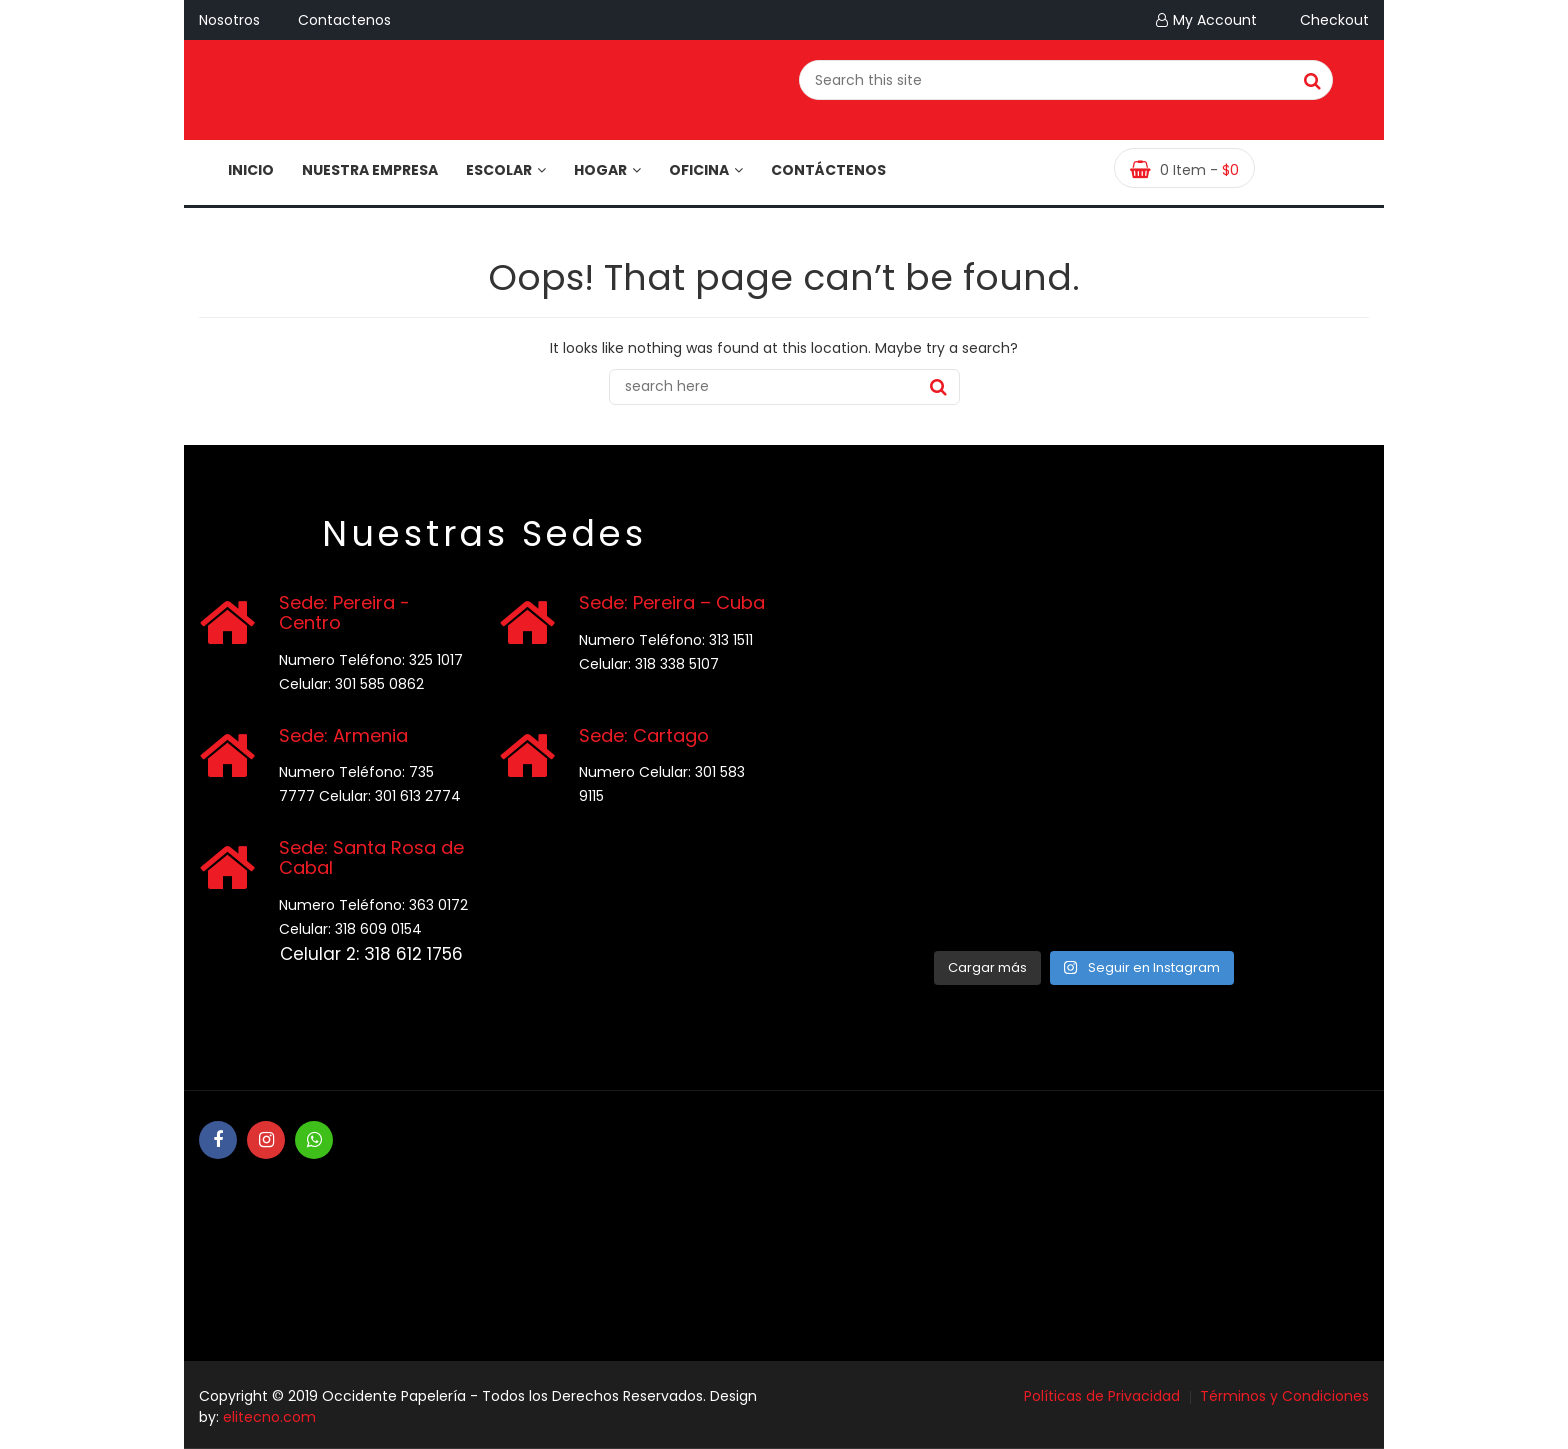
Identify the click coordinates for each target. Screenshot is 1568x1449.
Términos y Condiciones (1284, 1396)
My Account (1215, 20)
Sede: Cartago (644, 735)
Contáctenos (828, 170)
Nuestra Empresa (370, 170)
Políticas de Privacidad (1102, 1396)
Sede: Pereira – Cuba (672, 602)
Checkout (1332, 20)
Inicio (251, 170)
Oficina (706, 170)
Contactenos (344, 20)
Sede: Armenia (343, 735)
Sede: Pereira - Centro (344, 612)
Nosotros (229, 20)
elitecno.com (269, 1417)
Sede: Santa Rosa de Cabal (371, 857)
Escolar (506, 170)
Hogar (607, 170)
